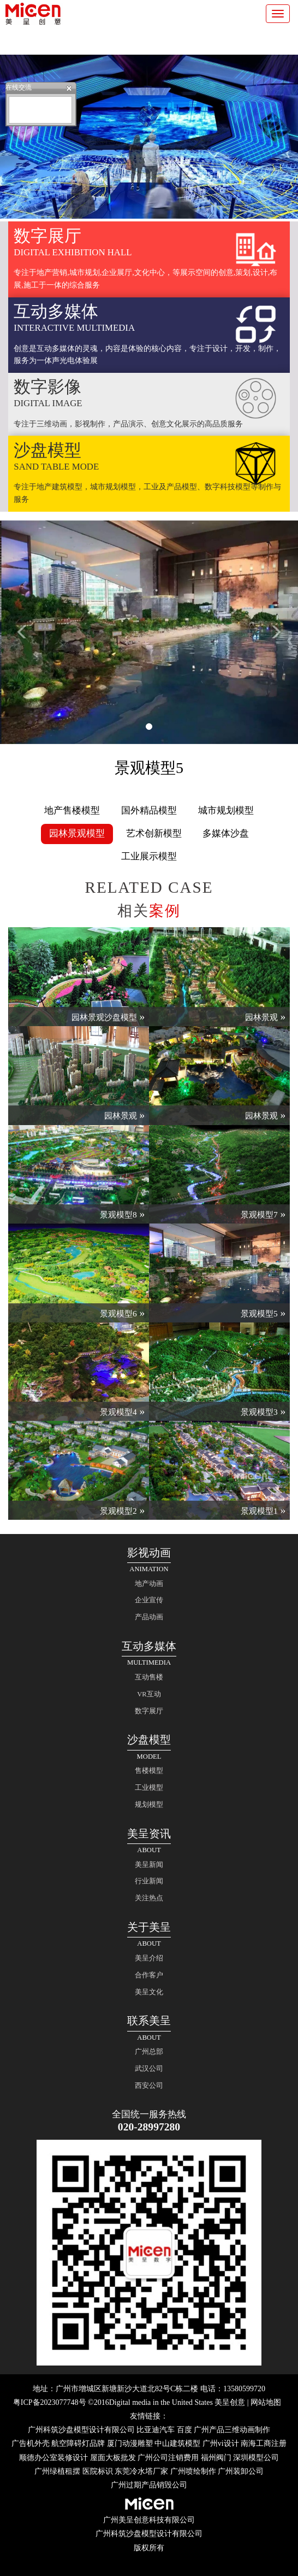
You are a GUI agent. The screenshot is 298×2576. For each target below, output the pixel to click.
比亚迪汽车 (155, 2430)
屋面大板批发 (113, 2458)
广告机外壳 (30, 2443)
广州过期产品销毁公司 (149, 2485)
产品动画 (149, 1617)
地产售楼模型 (72, 810)
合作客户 (149, 1975)
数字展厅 (149, 1711)
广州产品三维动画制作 (232, 2430)
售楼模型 (149, 1771)
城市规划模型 (226, 810)
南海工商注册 (264, 2443)
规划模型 (149, 1804)
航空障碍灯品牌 (78, 2443)
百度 (184, 2430)
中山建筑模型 (177, 2443)
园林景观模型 (77, 833)
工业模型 (149, 1788)
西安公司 (149, 2085)
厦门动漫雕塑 (130, 2443)
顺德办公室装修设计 (53, 2458)
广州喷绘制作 (193, 2471)
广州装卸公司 (241, 2471)
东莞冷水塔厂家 (141, 2471)
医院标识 (97, 2471)
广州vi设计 (220, 2443)
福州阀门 (216, 2458)
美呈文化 (149, 1992)
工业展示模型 (149, 856)
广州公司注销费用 (168, 2458)
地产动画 (149, 1584)
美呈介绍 (149, 1958)
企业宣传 (149, 1600)
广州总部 (149, 2052)
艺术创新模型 (154, 833)
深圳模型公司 (256, 2458)
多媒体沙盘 (225, 833)
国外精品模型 (149, 810)
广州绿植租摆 (57, 2471)
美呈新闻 (149, 1865)
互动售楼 (149, 1677)
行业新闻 (149, 1881)
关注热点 (149, 1898)
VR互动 (149, 1694)
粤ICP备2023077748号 (49, 2402)
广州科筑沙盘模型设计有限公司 (81, 2430)
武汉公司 (149, 2068)
